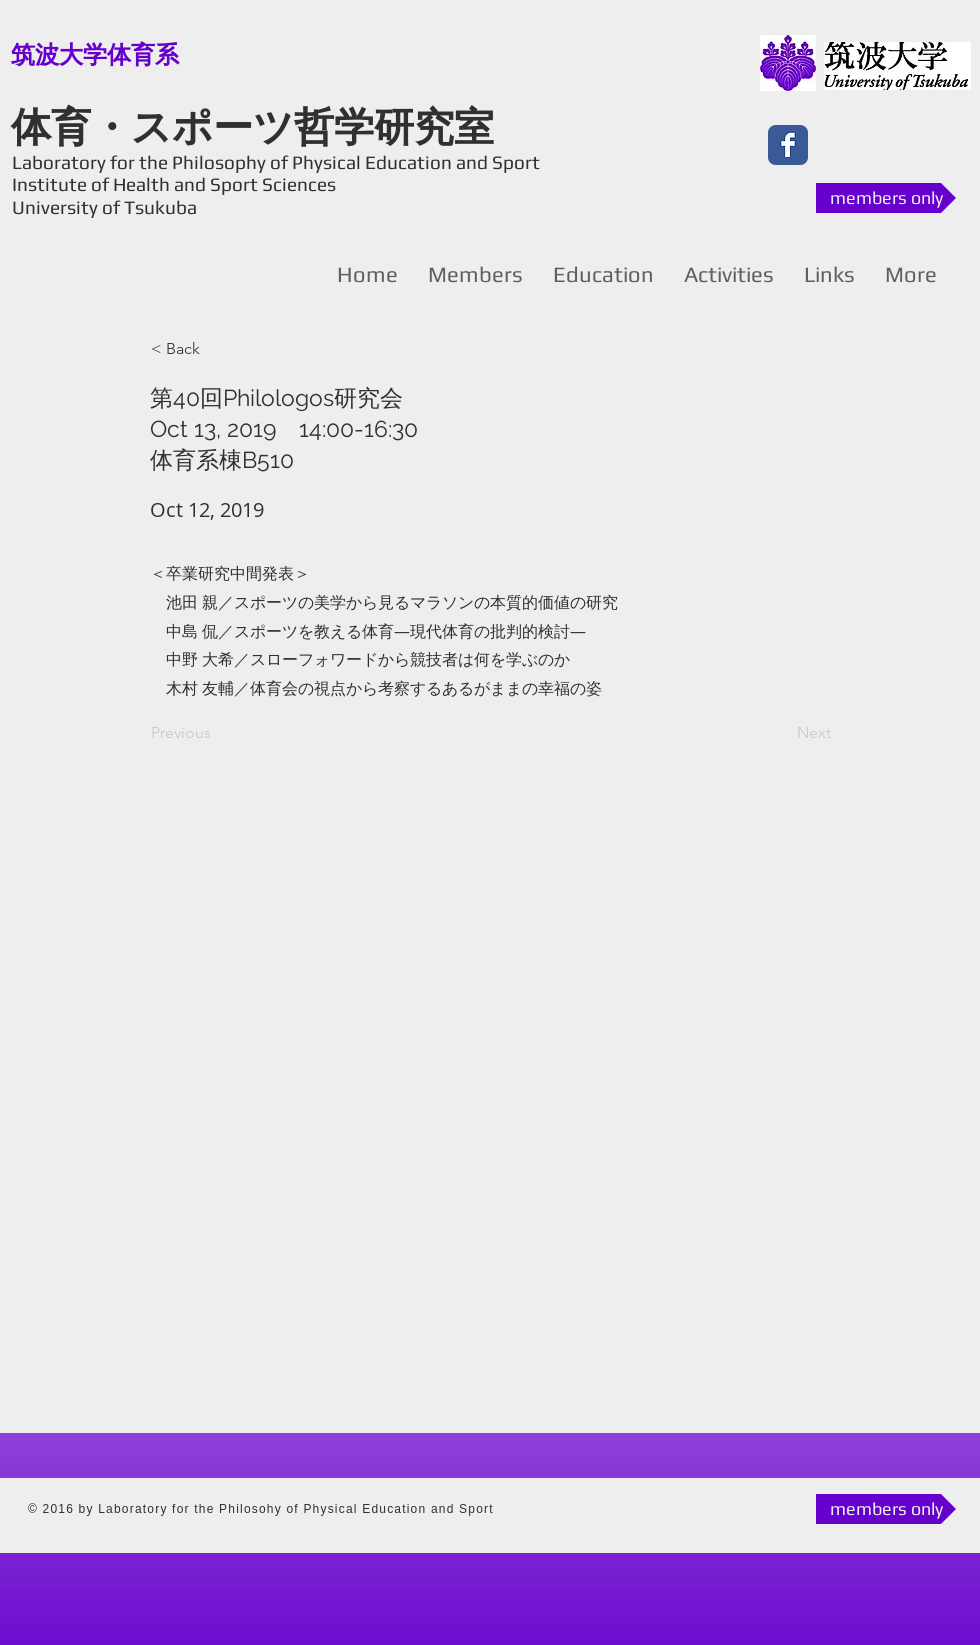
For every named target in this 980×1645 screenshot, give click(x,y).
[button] (217, 349)
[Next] (781, 733)
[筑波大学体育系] (95, 55)
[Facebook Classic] (788, 145)
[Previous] (217, 733)
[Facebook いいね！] (864, 145)
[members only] (886, 198)
